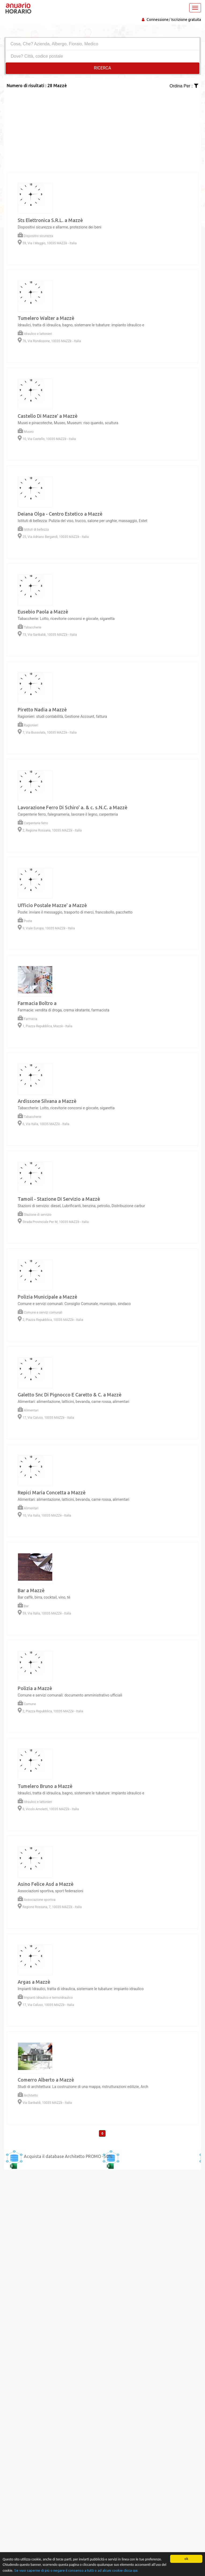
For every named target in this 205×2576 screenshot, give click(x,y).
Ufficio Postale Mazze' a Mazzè (52, 905)
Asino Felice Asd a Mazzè (45, 1884)
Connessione (158, 19)
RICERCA (102, 68)
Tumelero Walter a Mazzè (46, 318)
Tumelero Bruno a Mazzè (45, 1786)
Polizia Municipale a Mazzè (47, 1296)
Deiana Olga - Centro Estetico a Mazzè (60, 513)
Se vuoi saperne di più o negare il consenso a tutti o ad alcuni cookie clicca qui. (76, 2570)
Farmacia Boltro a (37, 1003)
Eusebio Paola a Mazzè (43, 611)
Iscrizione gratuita (186, 19)
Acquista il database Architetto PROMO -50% (68, 2156)
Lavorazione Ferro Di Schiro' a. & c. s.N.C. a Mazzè (72, 807)
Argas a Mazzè (34, 1981)
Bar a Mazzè (31, 1590)
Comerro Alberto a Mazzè (46, 2079)
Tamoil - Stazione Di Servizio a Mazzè (59, 1199)
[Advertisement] (102, 126)
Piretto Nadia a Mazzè (42, 709)
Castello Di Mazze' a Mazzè (47, 416)
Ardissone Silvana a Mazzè (47, 1101)
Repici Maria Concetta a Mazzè (51, 1492)
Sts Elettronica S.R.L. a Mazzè (50, 220)
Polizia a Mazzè (35, 1688)
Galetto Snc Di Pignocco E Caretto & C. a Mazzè (69, 1394)
